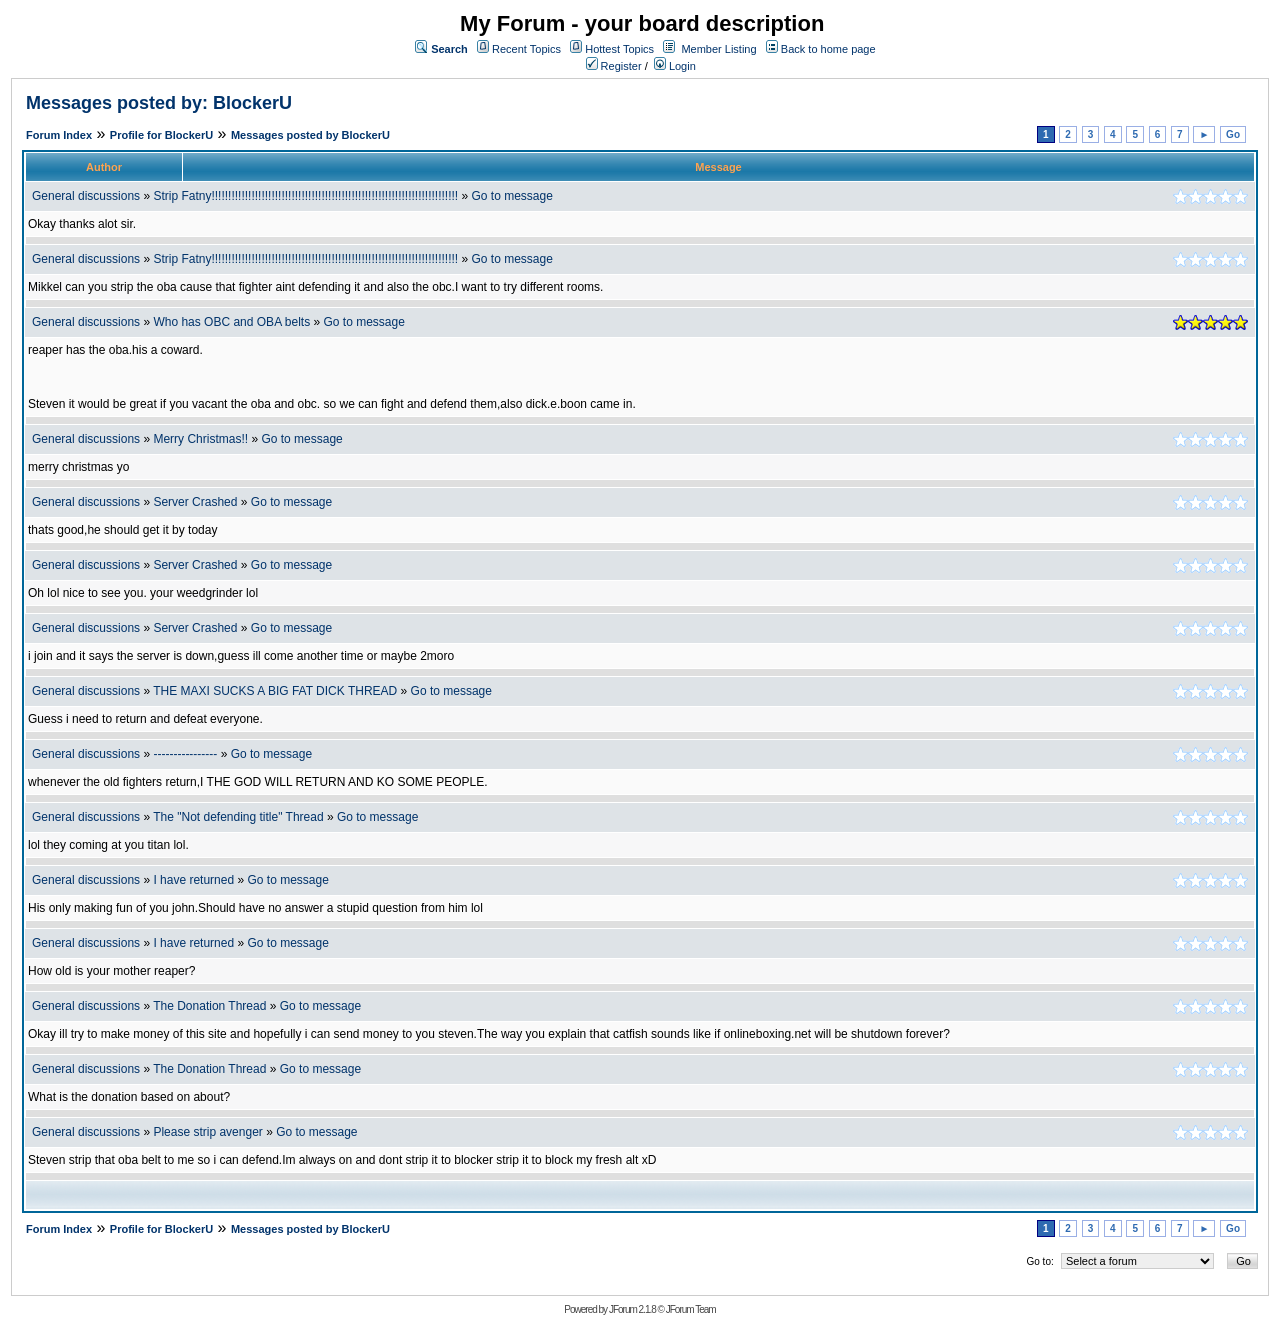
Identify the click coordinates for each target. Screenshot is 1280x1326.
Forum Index (59, 135)
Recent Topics (526, 49)
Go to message (511, 196)
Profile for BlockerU (161, 135)
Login (675, 66)
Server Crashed (195, 502)
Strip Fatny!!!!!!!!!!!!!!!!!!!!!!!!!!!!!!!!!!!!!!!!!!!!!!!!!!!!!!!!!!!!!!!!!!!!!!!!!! (305, 196)
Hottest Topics (619, 49)
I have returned (193, 880)
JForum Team (691, 1309)
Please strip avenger (207, 1132)
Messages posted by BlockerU (310, 135)
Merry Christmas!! (200, 439)
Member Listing (718, 49)
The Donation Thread (209, 1006)
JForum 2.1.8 (632, 1309)
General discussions (86, 196)
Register (614, 66)
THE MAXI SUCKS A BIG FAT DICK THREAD (275, 691)
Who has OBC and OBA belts (231, 322)
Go (1233, 134)
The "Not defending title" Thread (238, 817)
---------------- (185, 754)
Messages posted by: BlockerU (159, 103)
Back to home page (828, 49)
